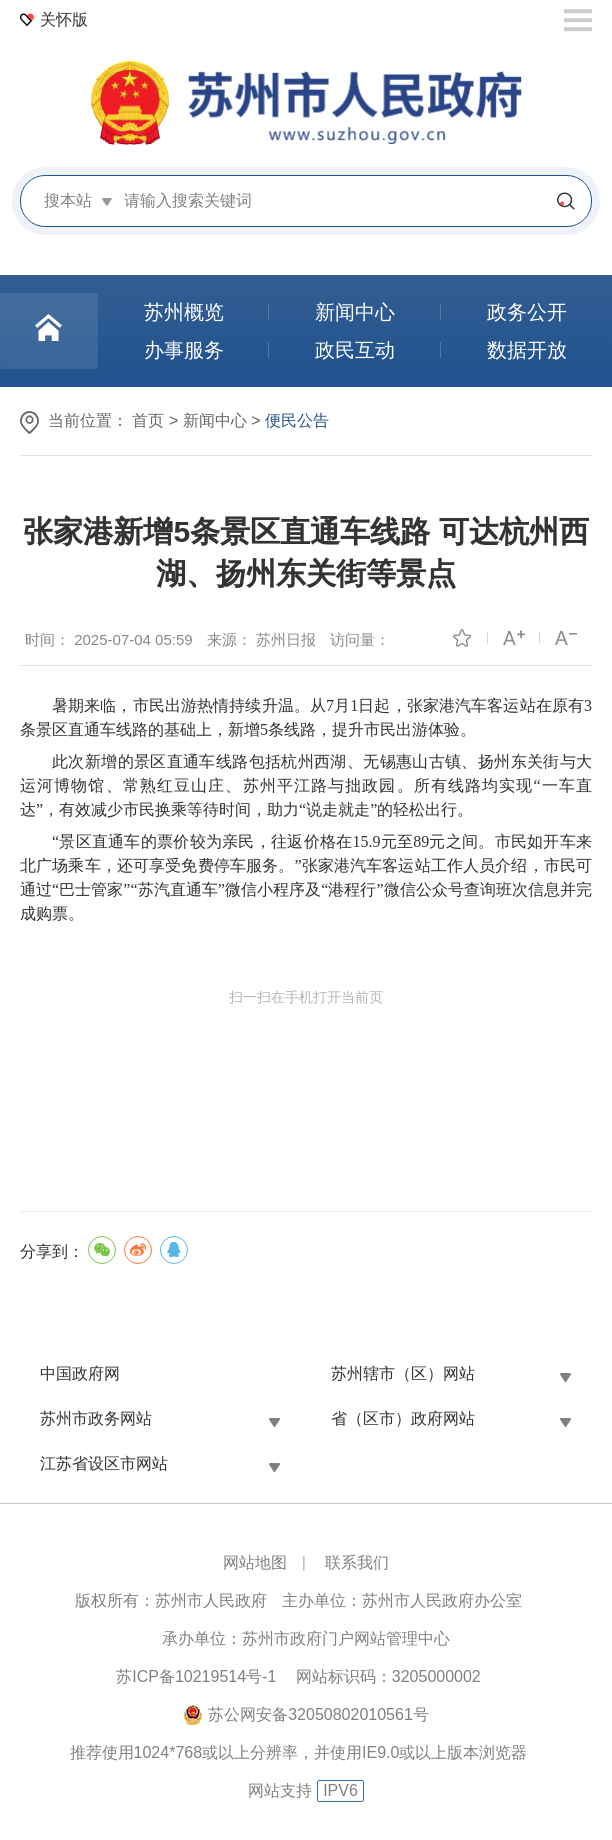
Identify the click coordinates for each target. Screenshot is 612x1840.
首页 (148, 420)
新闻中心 (215, 420)
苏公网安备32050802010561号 (318, 1714)
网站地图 (255, 1562)
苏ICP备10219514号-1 (196, 1676)
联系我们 (357, 1562)
